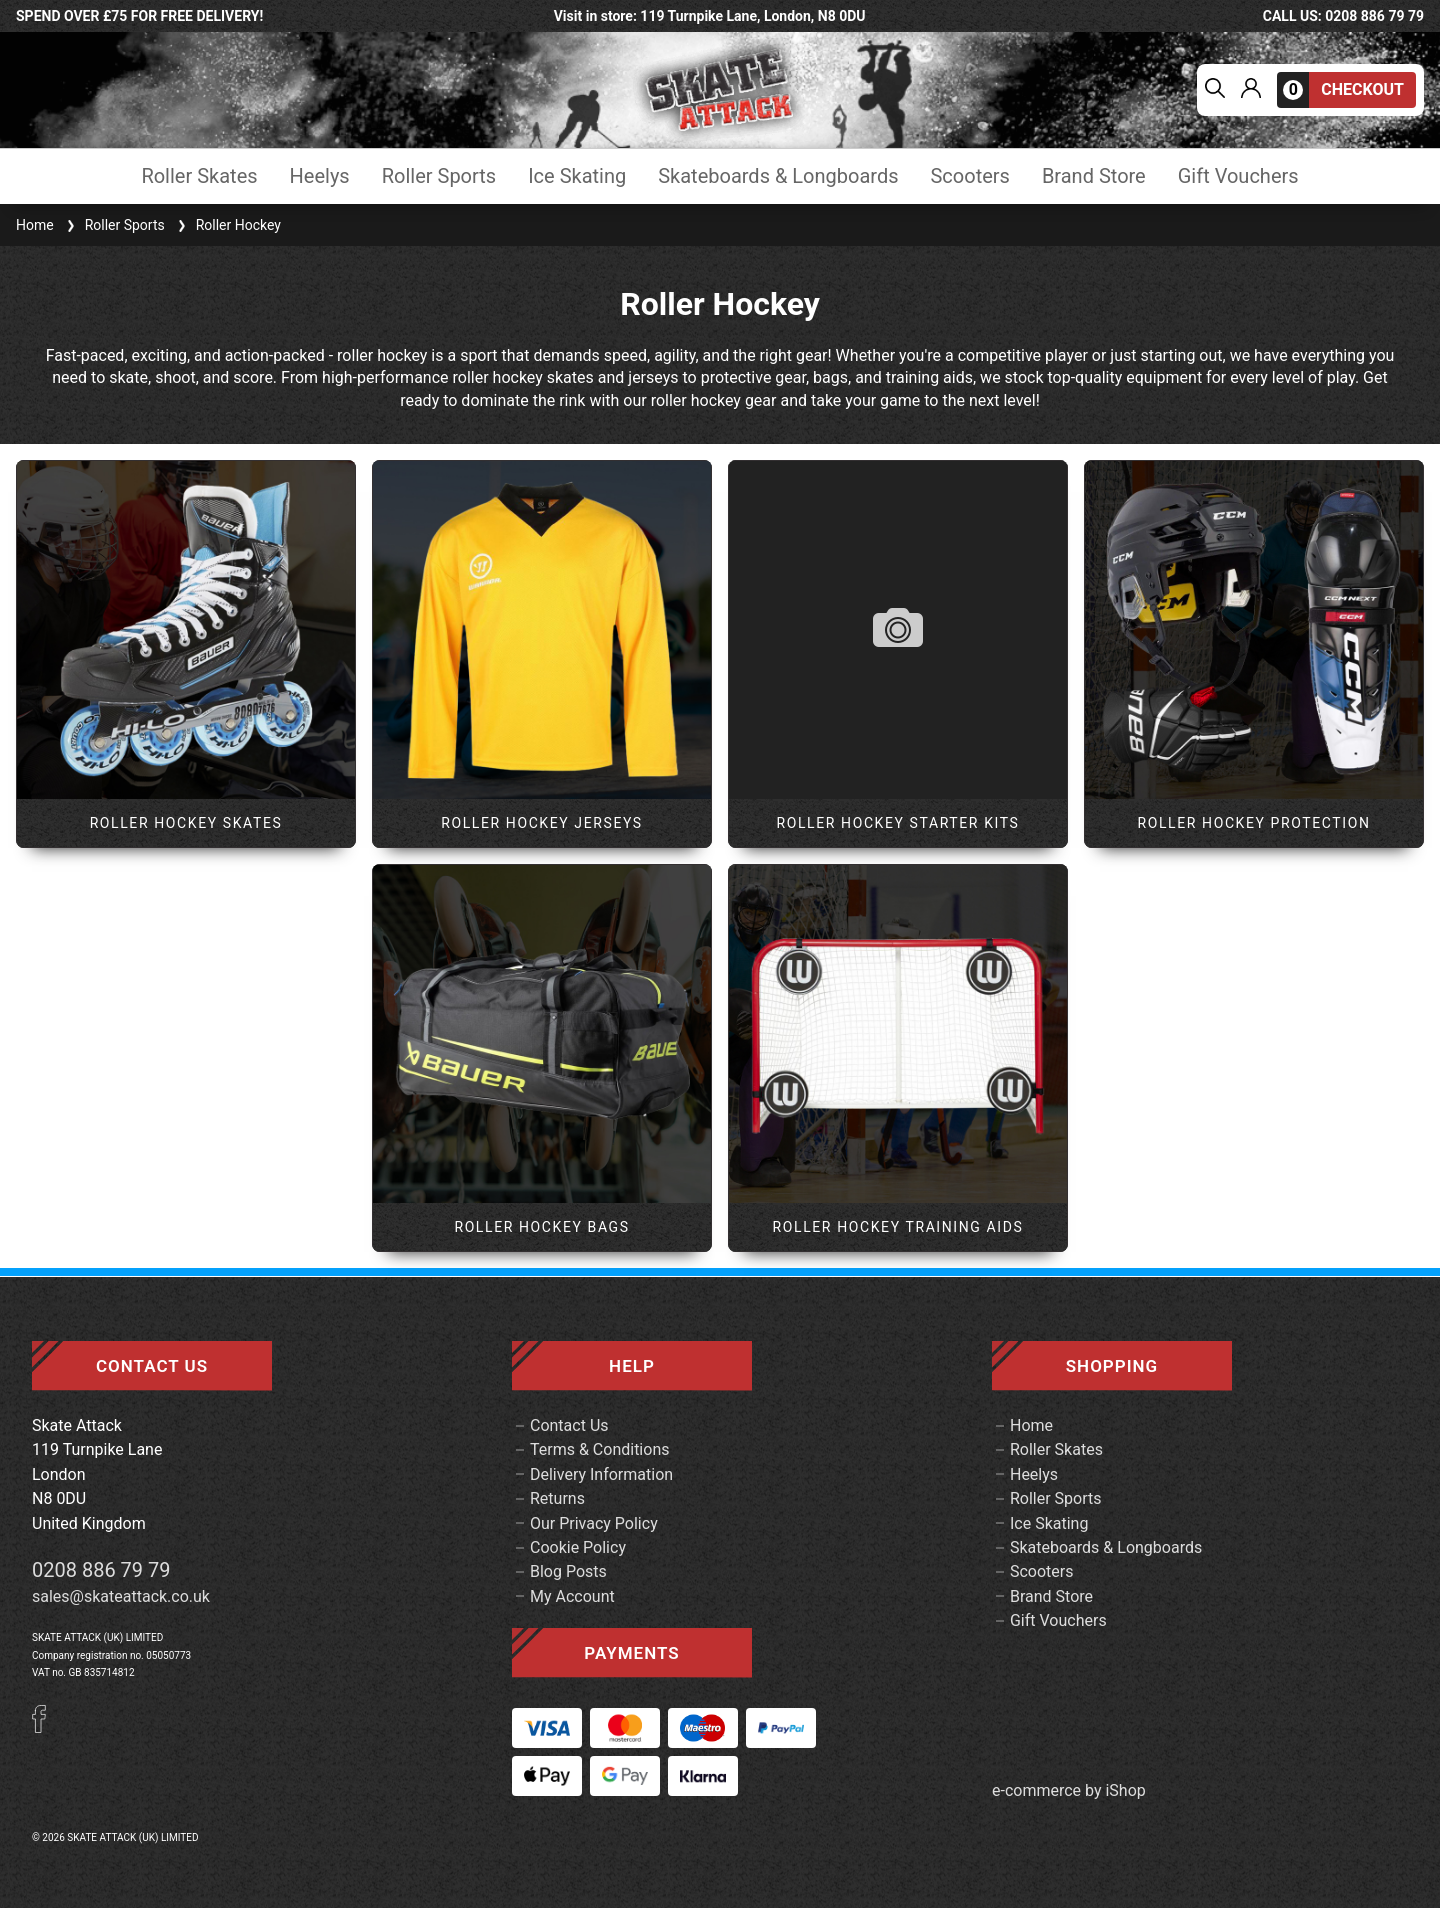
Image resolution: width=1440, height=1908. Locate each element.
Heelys (320, 176)
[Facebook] (46, 1727)
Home (35, 225)
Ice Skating (577, 176)
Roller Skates (199, 176)
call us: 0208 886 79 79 (1343, 16)
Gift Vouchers (1238, 176)
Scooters (969, 176)
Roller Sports (439, 176)
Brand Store (1094, 176)
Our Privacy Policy (594, 1523)
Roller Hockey (227, 225)
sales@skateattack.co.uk (121, 1596)
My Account (572, 1596)
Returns (557, 1498)
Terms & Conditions (600, 1449)
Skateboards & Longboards (778, 176)
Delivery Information (601, 1474)
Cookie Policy (578, 1547)
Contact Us (569, 1425)
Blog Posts (568, 1571)
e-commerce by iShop (1069, 1791)
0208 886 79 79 (101, 1570)
